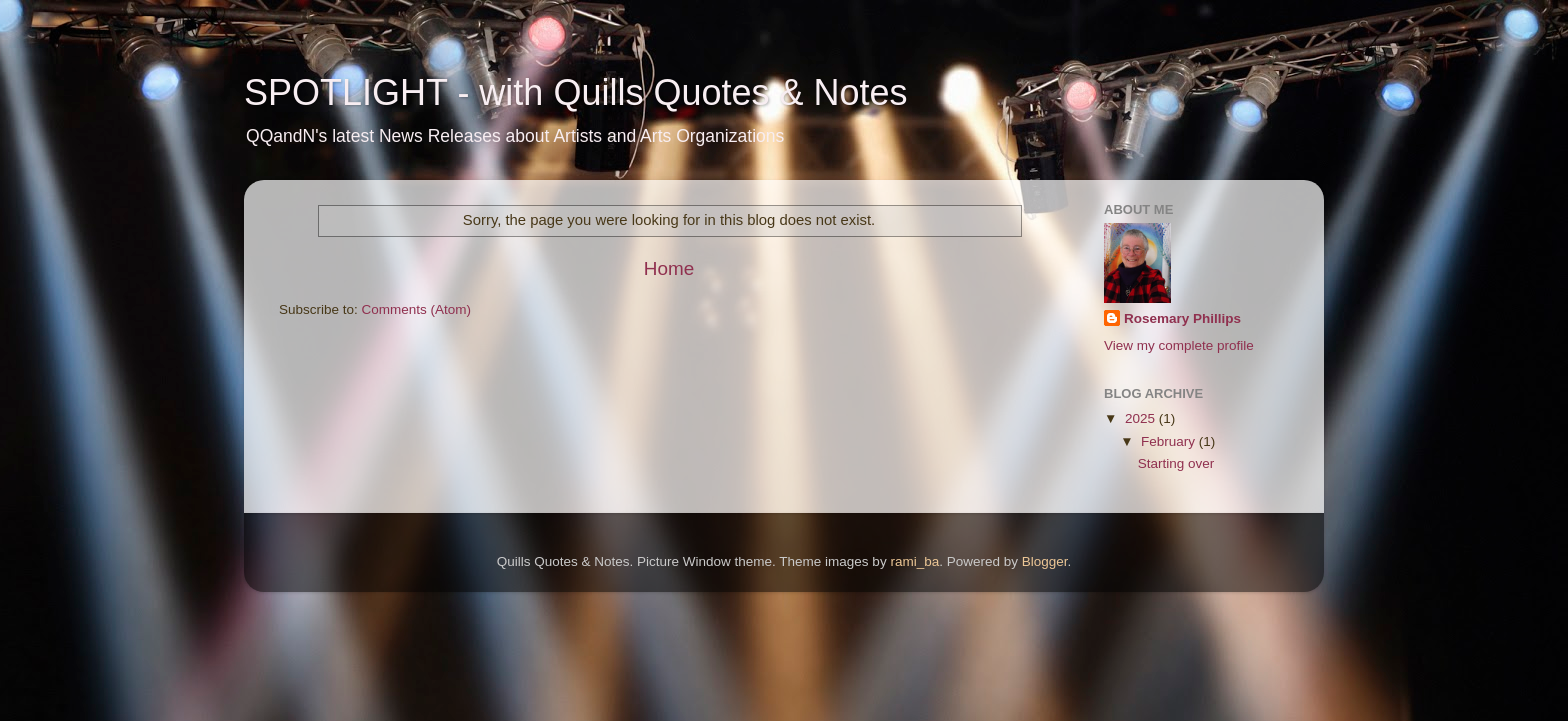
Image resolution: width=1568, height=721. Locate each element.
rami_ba (914, 561)
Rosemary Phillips (1182, 318)
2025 (1142, 418)
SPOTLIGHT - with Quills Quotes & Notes (576, 92)
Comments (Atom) (417, 309)
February (1170, 441)
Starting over (1176, 463)
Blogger (1045, 561)
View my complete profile (1179, 345)
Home (669, 268)
